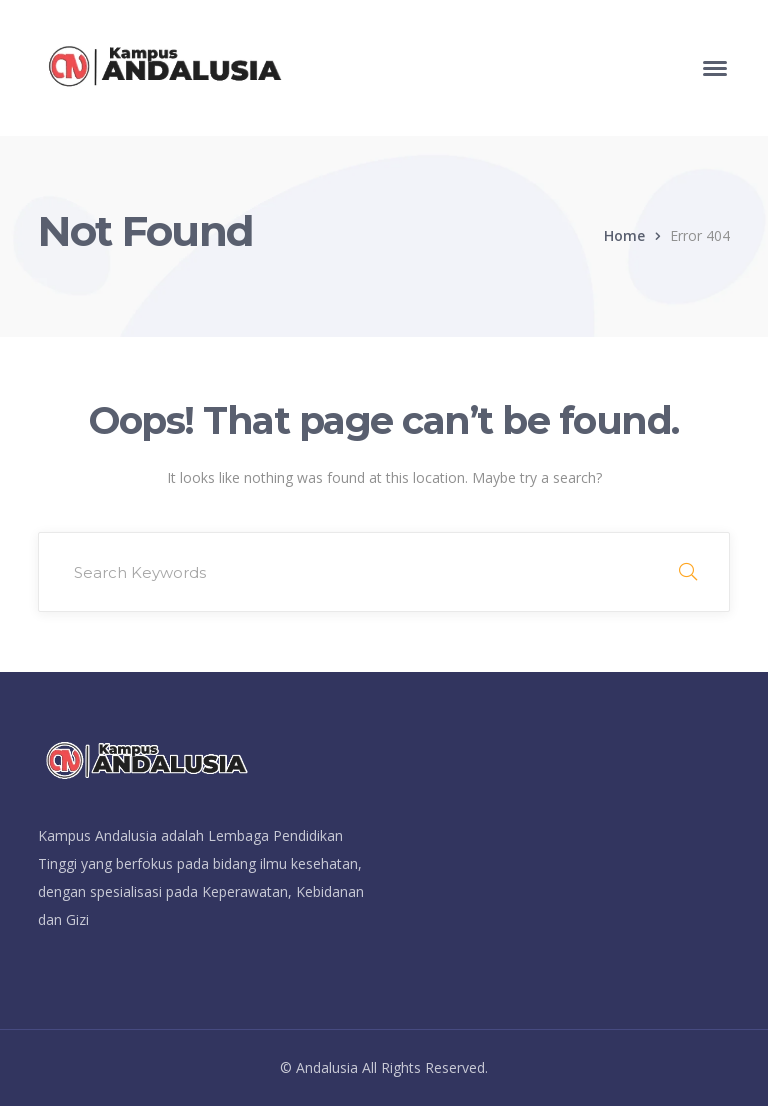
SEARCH (688, 572)
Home (624, 235)
